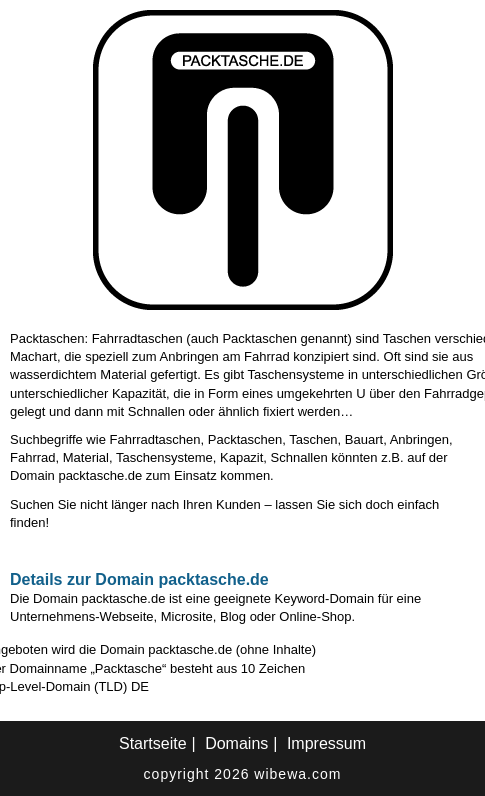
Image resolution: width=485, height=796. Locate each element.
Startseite (153, 743)
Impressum (326, 743)
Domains (236, 743)
